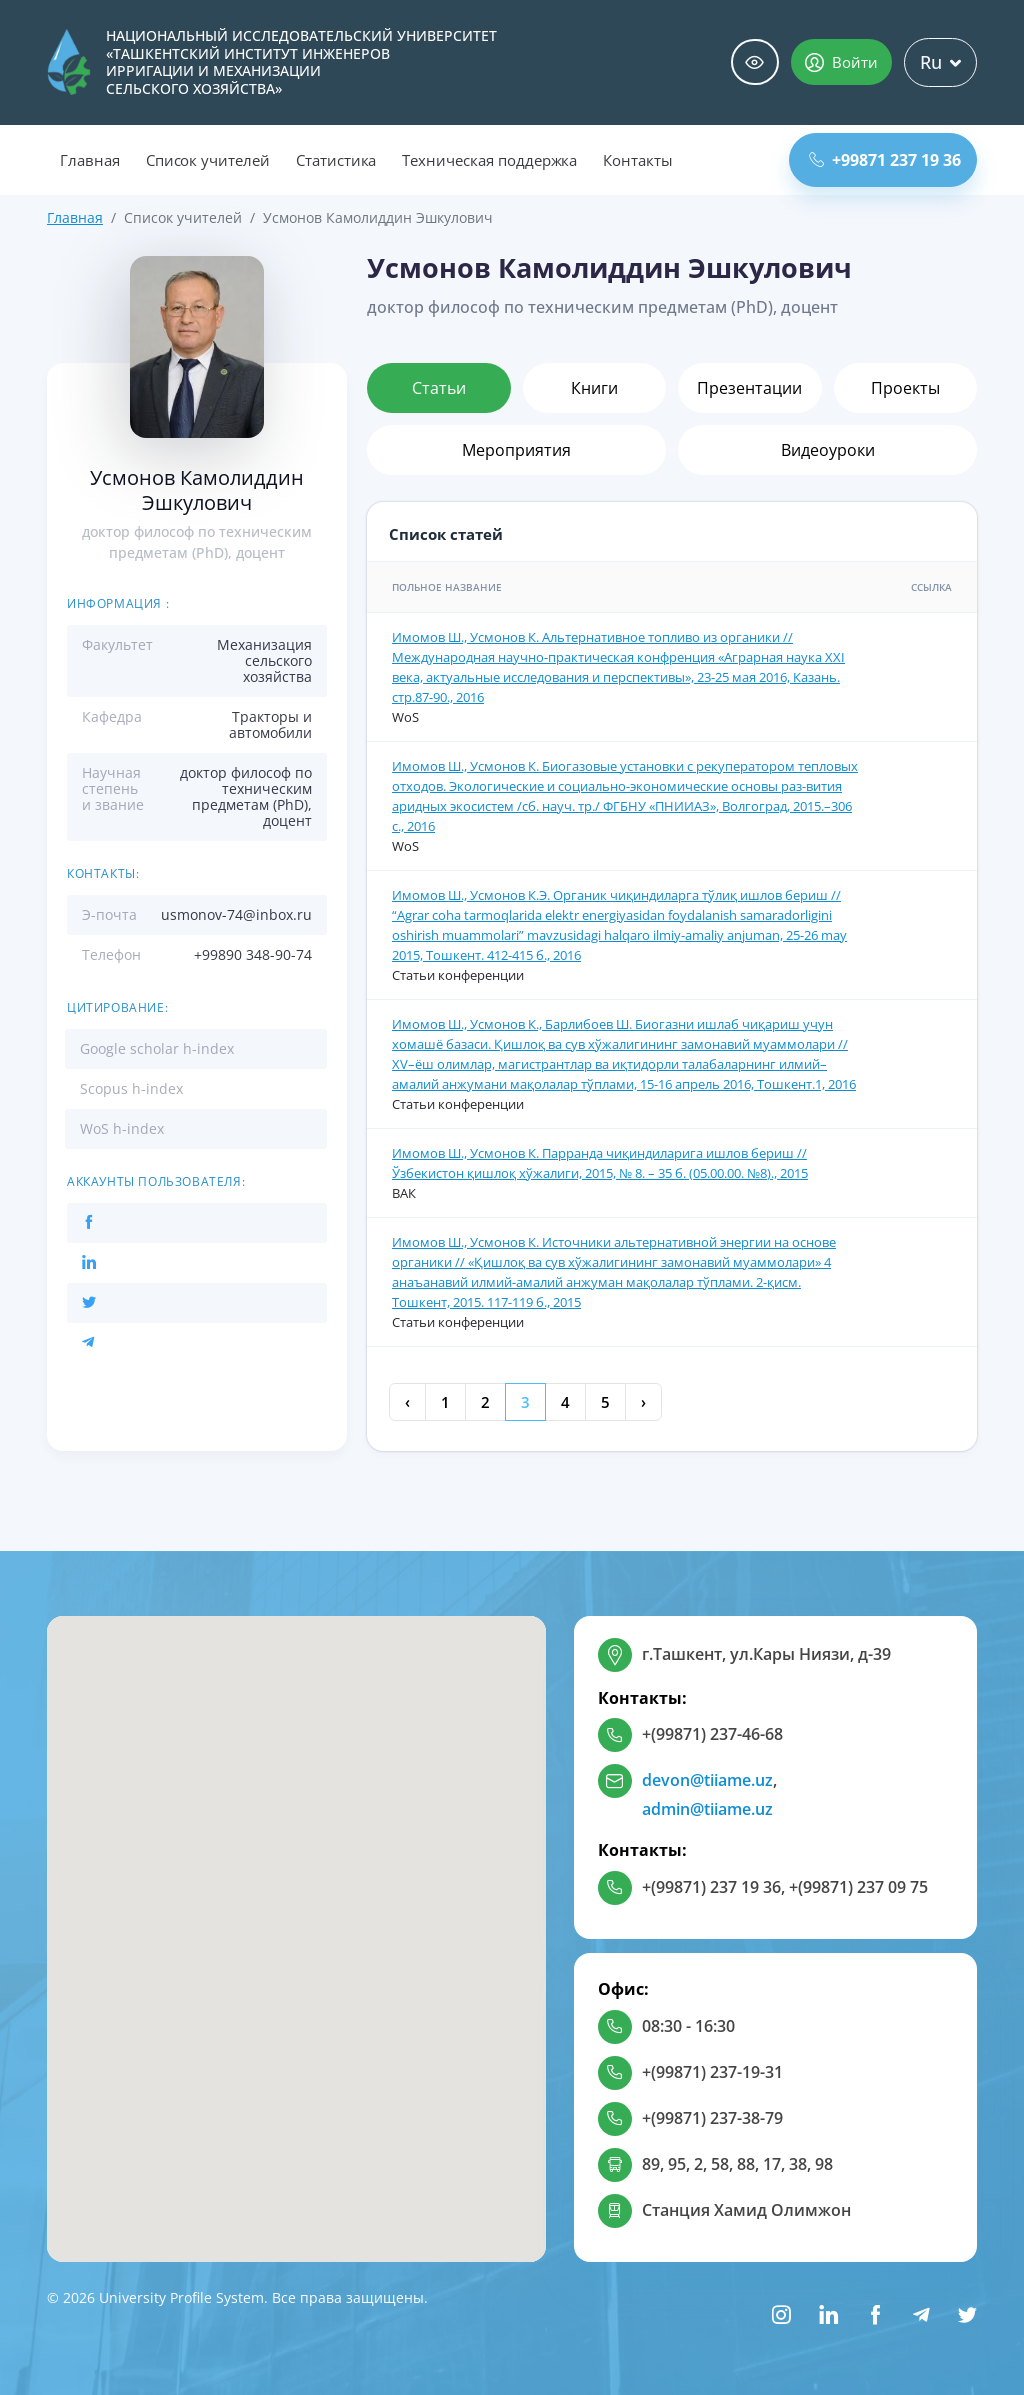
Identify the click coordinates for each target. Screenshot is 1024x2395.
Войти (841, 62)
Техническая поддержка (489, 160)
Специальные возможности (755, 62)
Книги (594, 388)
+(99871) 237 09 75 (858, 1887)
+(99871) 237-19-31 (712, 2072)
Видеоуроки (828, 450)
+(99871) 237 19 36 (711, 1887)
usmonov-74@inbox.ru (236, 914)
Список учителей (208, 160)
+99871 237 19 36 (885, 160)
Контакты (638, 160)
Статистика (336, 160)
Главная (90, 160)
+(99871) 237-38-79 (712, 2118)
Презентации (749, 388)
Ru (940, 62)
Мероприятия (516, 450)
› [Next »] (643, 1402)
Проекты (905, 388)
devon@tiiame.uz (707, 1780)
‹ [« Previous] (407, 1402)
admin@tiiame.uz (707, 1809)
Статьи (439, 388)
